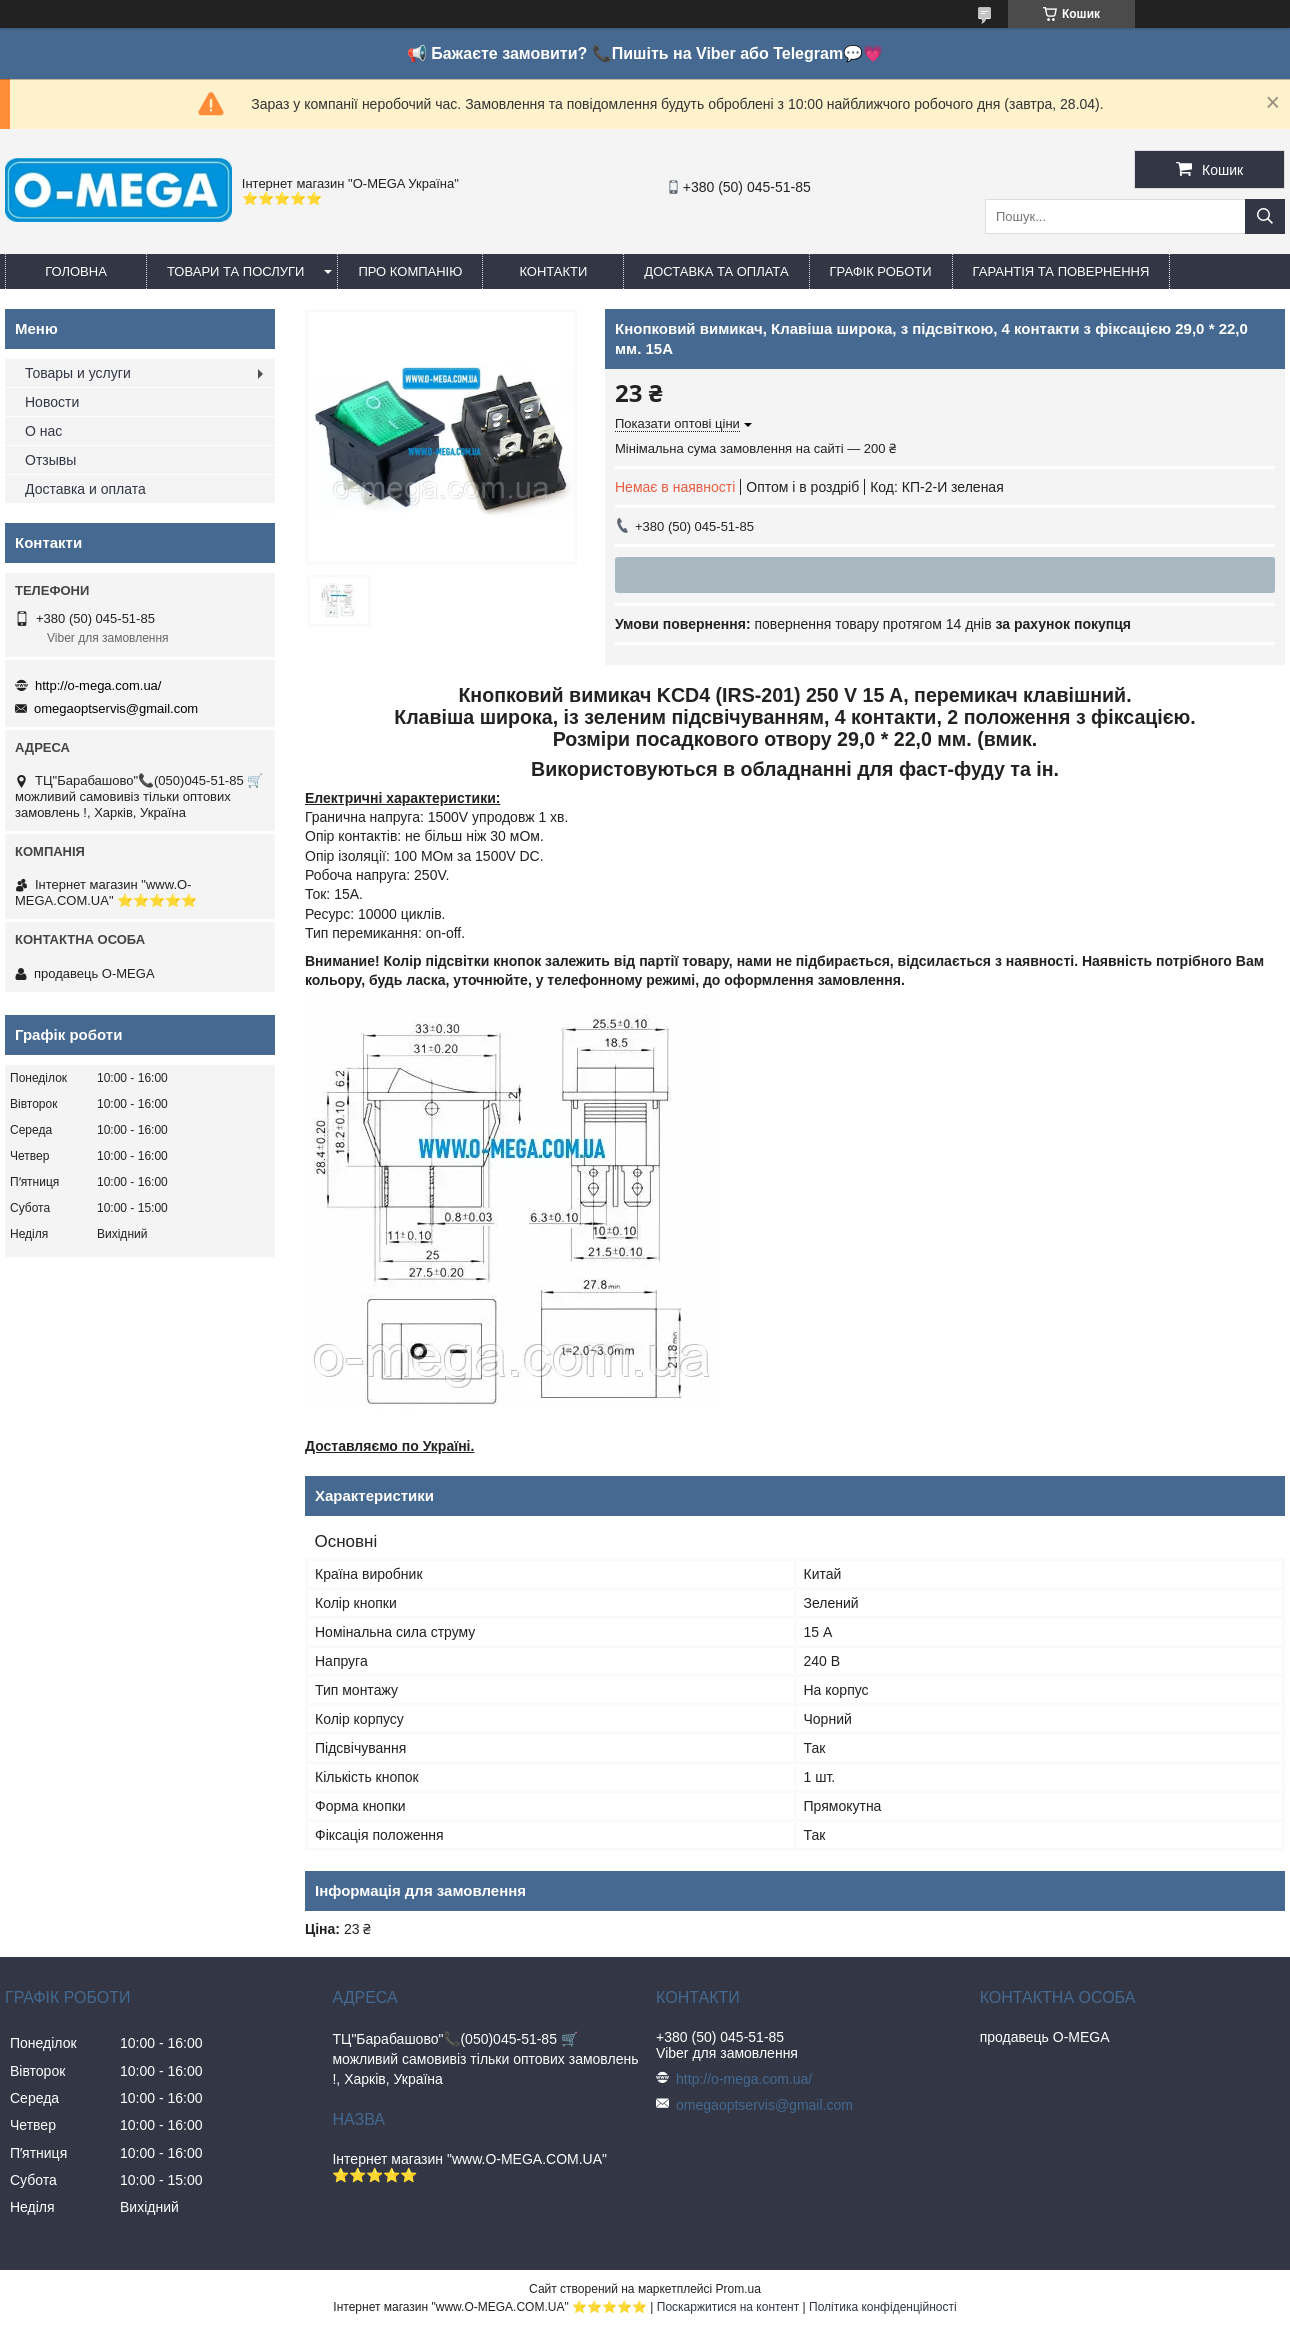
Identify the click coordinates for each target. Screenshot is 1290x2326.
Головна (76, 271)
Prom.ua (738, 2289)
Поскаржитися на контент (728, 2307)
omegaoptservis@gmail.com (116, 708)
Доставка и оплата (85, 489)
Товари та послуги (235, 271)
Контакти (553, 271)
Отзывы (50, 460)
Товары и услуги (78, 373)
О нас (43, 431)
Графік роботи (881, 271)
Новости (52, 402)
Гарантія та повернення (1061, 271)
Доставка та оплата (716, 271)
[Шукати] (1265, 216)
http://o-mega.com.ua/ (98, 685)
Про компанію (410, 271)
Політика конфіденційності (883, 2307)
